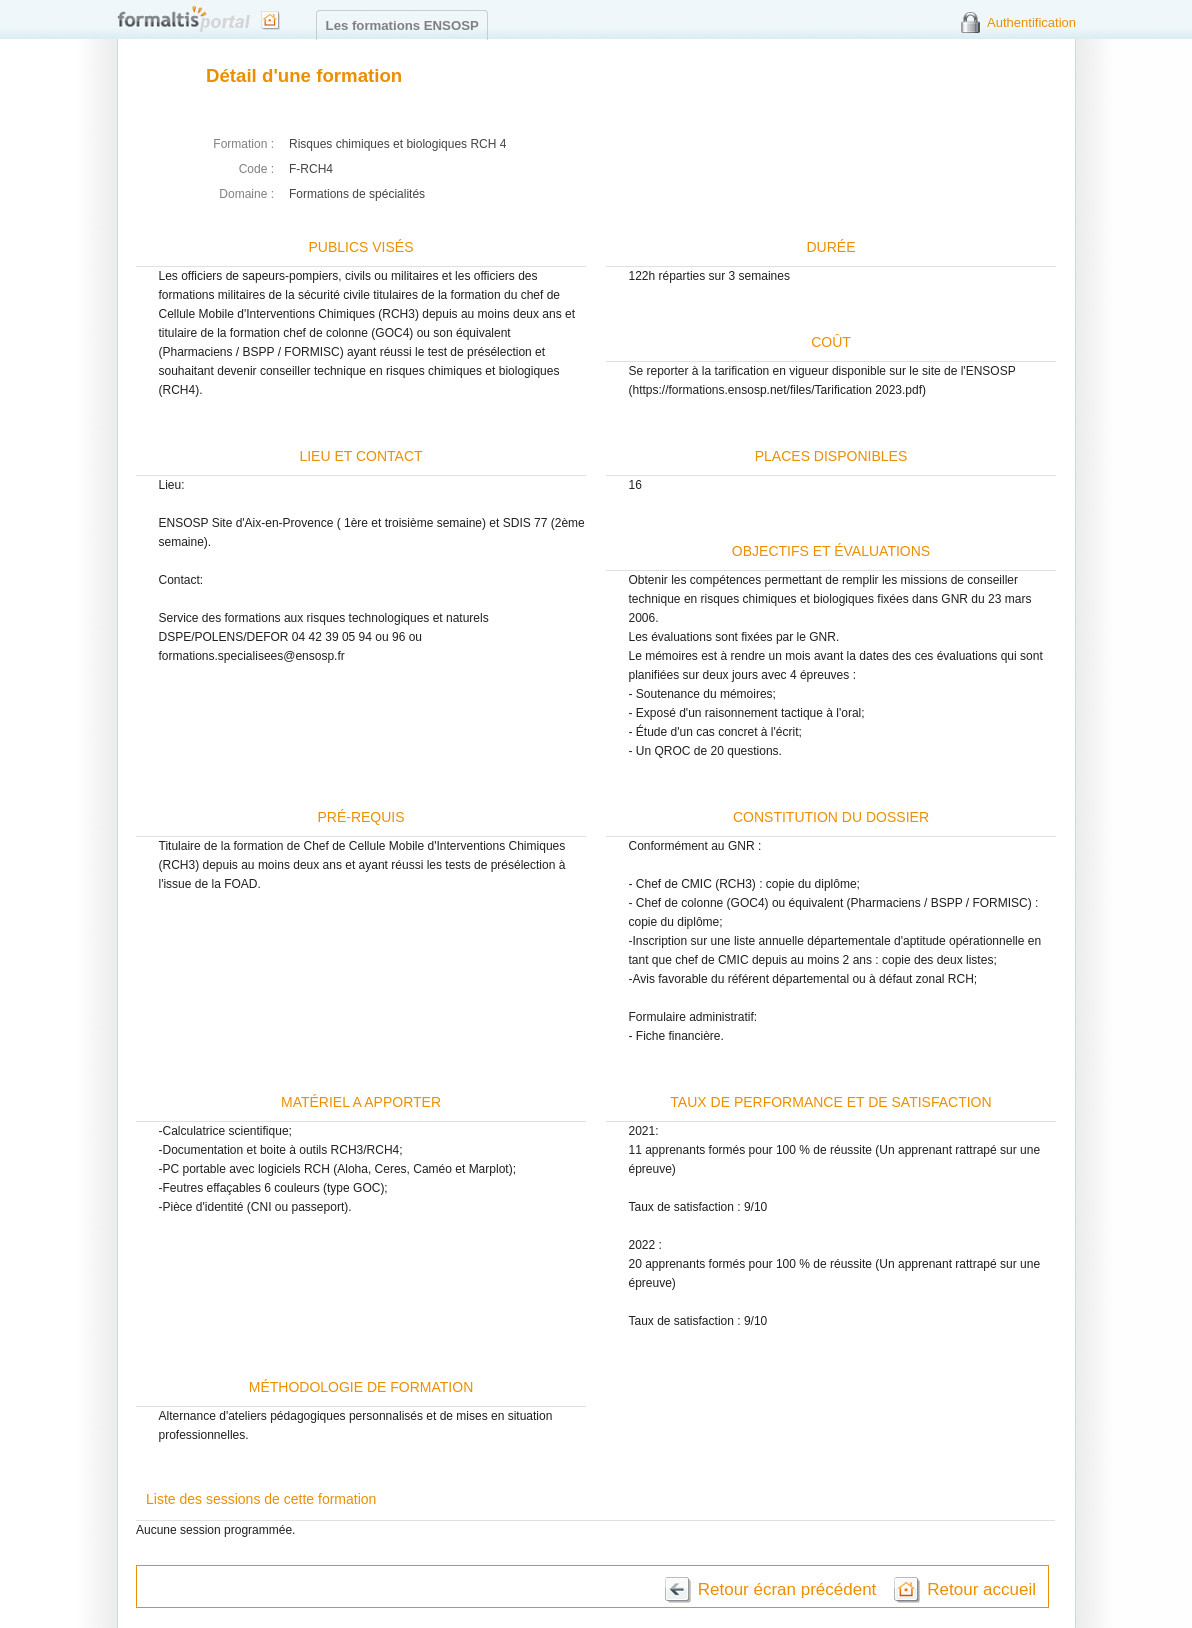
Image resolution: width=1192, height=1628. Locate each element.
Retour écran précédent (787, 1589)
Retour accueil (981, 1589)
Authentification (1031, 22)
